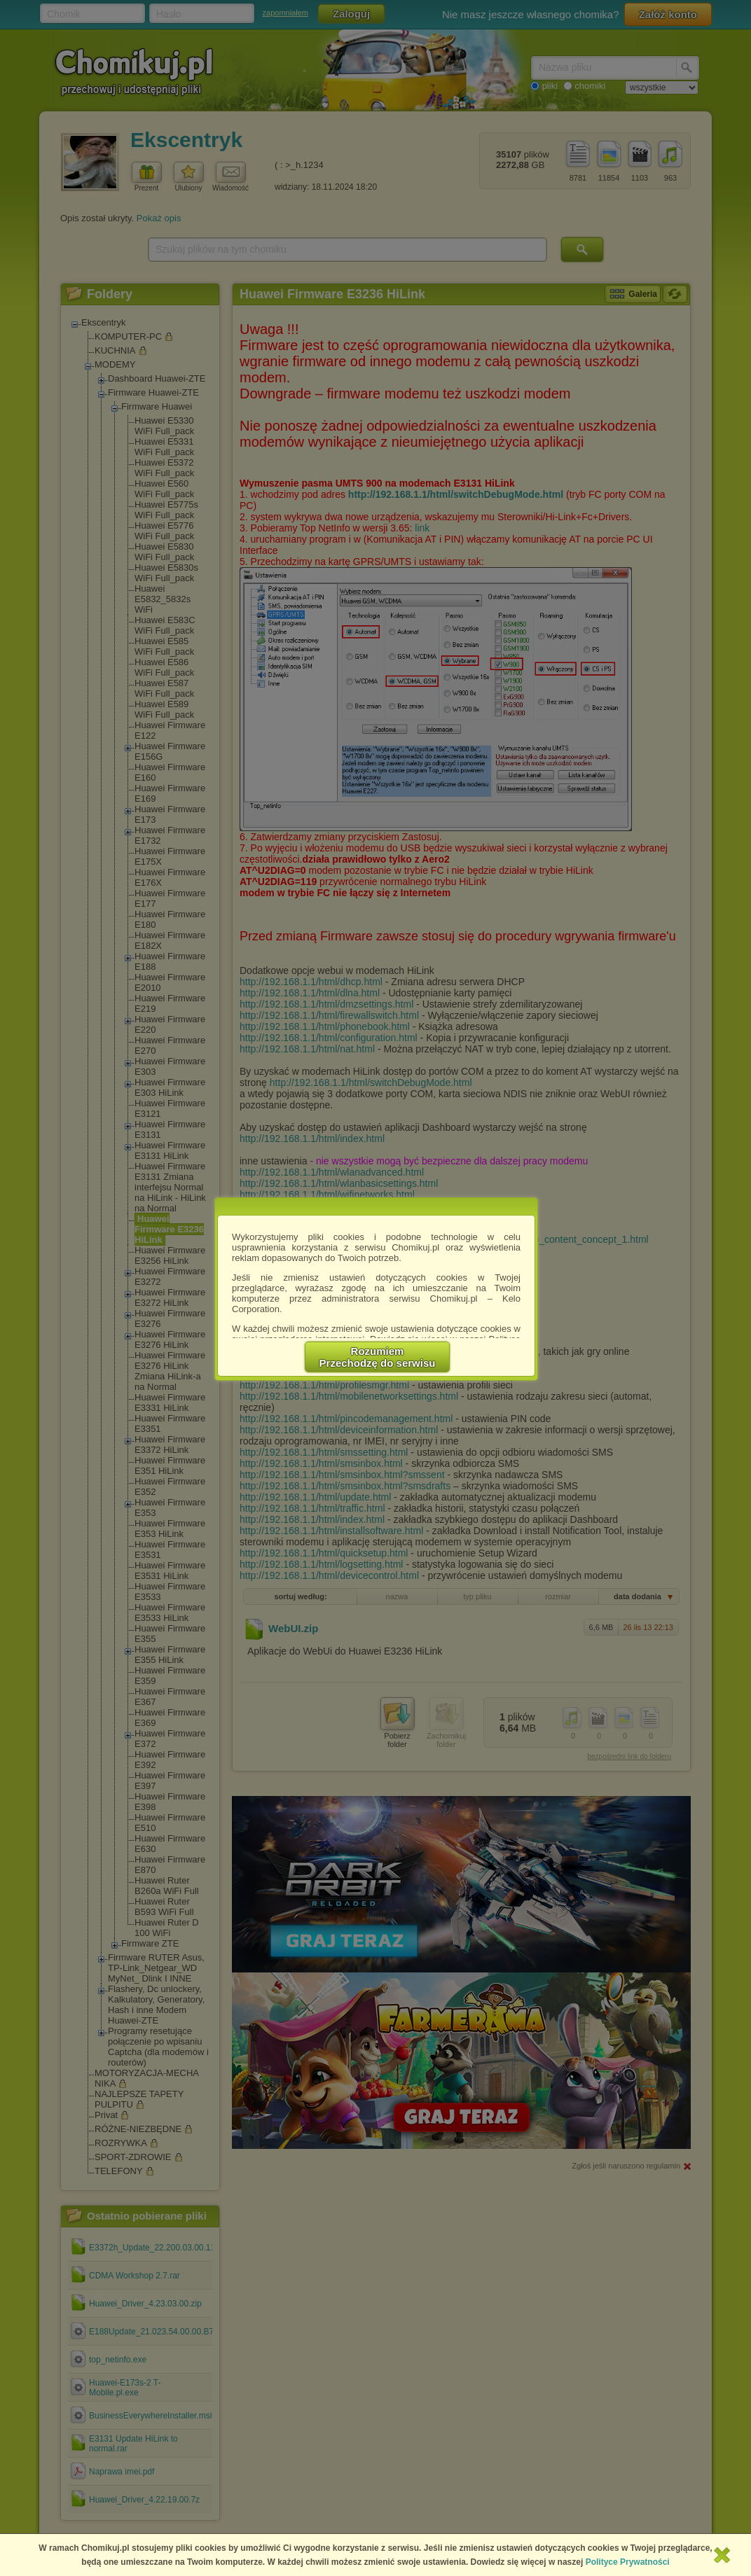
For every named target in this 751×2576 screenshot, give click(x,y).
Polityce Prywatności (628, 2562)
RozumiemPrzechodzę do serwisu (377, 1357)
